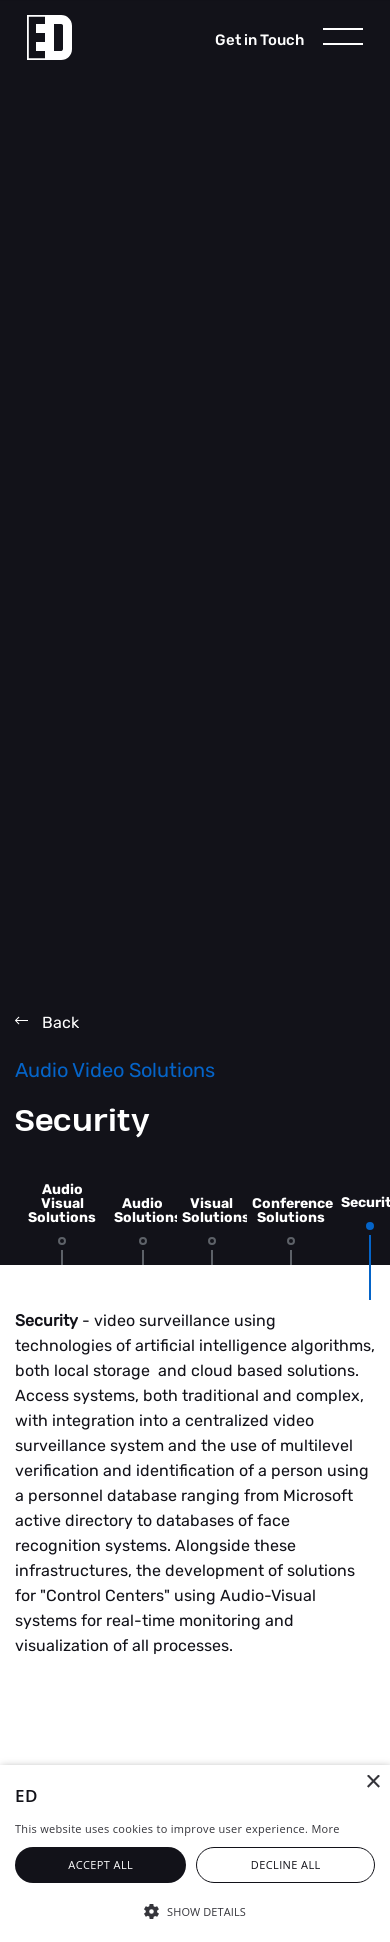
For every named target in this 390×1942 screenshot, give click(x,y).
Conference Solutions (292, 1210)
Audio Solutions (148, 1210)
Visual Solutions (216, 1210)
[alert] (195, 1853)
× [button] (372, 1782)
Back (47, 1022)
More (325, 1828)
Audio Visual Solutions (62, 1203)
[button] (195, 1910)
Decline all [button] (286, 1864)
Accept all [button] (100, 1864)
